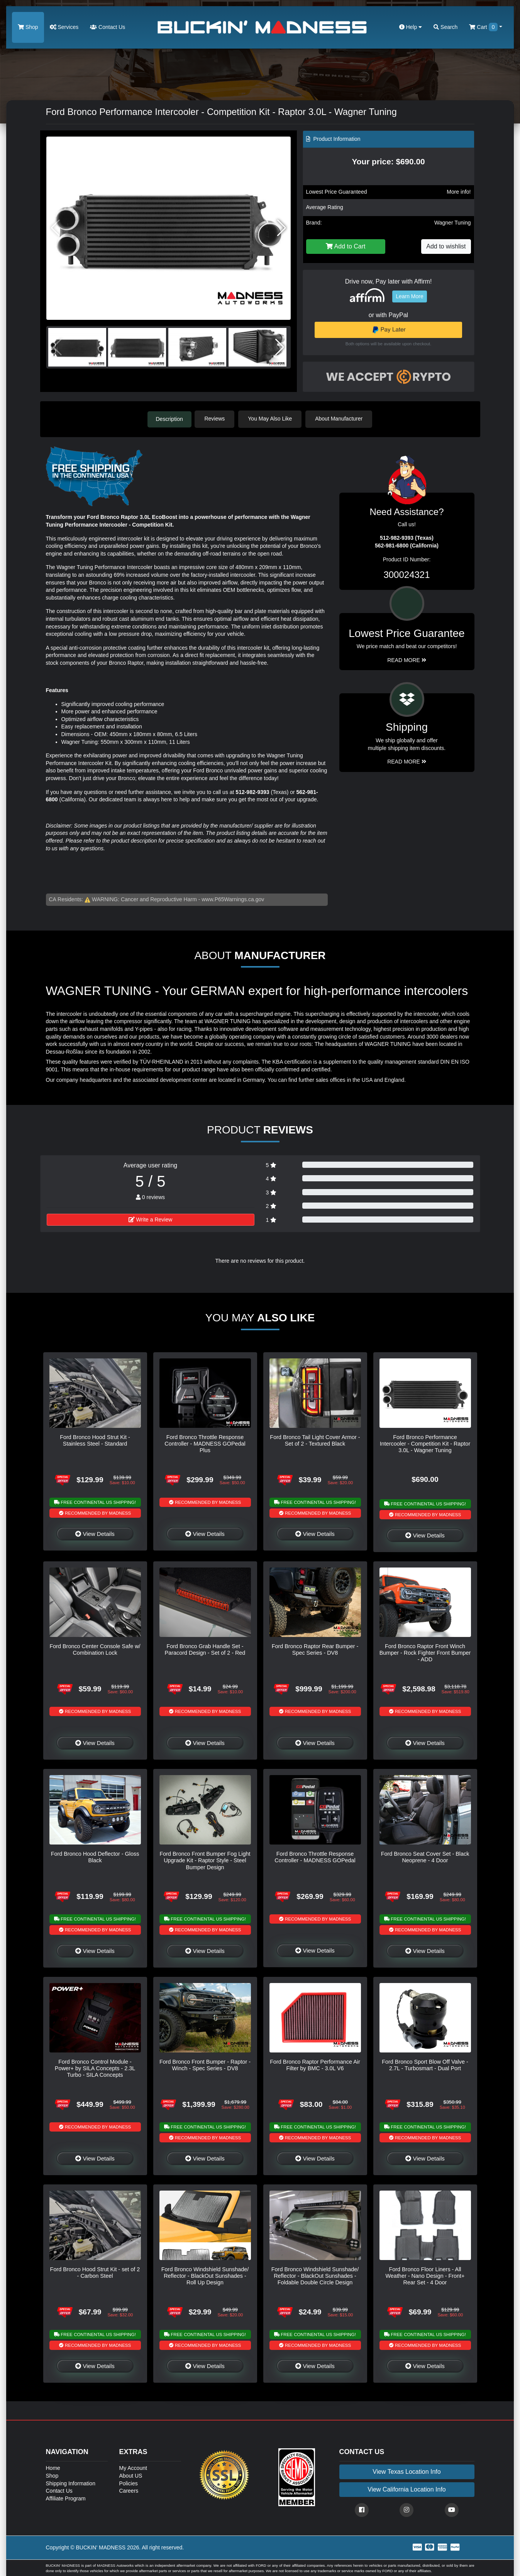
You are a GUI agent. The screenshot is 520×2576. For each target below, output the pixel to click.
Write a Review (151, 1219)
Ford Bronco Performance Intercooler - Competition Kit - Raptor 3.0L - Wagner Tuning (425, 1443)
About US (130, 2475)
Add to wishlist (446, 246)
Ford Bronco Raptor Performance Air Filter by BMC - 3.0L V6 (315, 2064)
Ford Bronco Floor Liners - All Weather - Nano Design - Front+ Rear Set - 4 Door (425, 2275)
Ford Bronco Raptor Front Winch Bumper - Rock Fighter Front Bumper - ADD (425, 1652)
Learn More (409, 296)
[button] (281, 228)
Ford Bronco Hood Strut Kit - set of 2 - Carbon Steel (95, 2272)
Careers (129, 2490)
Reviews (216, 419)
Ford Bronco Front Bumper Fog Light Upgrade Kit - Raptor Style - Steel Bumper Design (204, 1860)
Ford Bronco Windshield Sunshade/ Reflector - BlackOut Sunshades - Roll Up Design (205, 2275)
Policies (128, 2483)
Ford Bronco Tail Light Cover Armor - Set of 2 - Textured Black (315, 1439)
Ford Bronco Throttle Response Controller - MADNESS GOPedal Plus (205, 1443)
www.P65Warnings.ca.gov (233, 899)
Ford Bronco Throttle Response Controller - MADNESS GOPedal (315, 1856)
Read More (406, 659)
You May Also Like (272, 419)
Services (64, 27)
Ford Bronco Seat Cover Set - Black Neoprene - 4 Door (425, 1856)
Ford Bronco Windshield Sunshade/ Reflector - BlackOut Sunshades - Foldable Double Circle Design (315, 2275)
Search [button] (445, 27)
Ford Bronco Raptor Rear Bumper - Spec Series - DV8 (315, 1649)
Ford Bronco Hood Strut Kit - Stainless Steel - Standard (95, 1439)
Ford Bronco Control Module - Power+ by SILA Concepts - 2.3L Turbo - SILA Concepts (95, 2068)
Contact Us (107, 27)
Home (53, 2468)
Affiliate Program (66, 2498)
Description (169, 419)
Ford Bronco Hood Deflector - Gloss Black (95, 1856)
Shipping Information (70, 2483)
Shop (28, 27)
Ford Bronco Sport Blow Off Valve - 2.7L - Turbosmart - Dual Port (425, 2064)
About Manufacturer (340, 419)
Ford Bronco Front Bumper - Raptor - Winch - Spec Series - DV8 (205, 2064)
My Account (133, 2468)
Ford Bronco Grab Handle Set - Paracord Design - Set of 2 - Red (205, 1649)
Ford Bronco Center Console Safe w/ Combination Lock (94, 1649)
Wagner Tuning (452, 223)
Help (410, 27)
